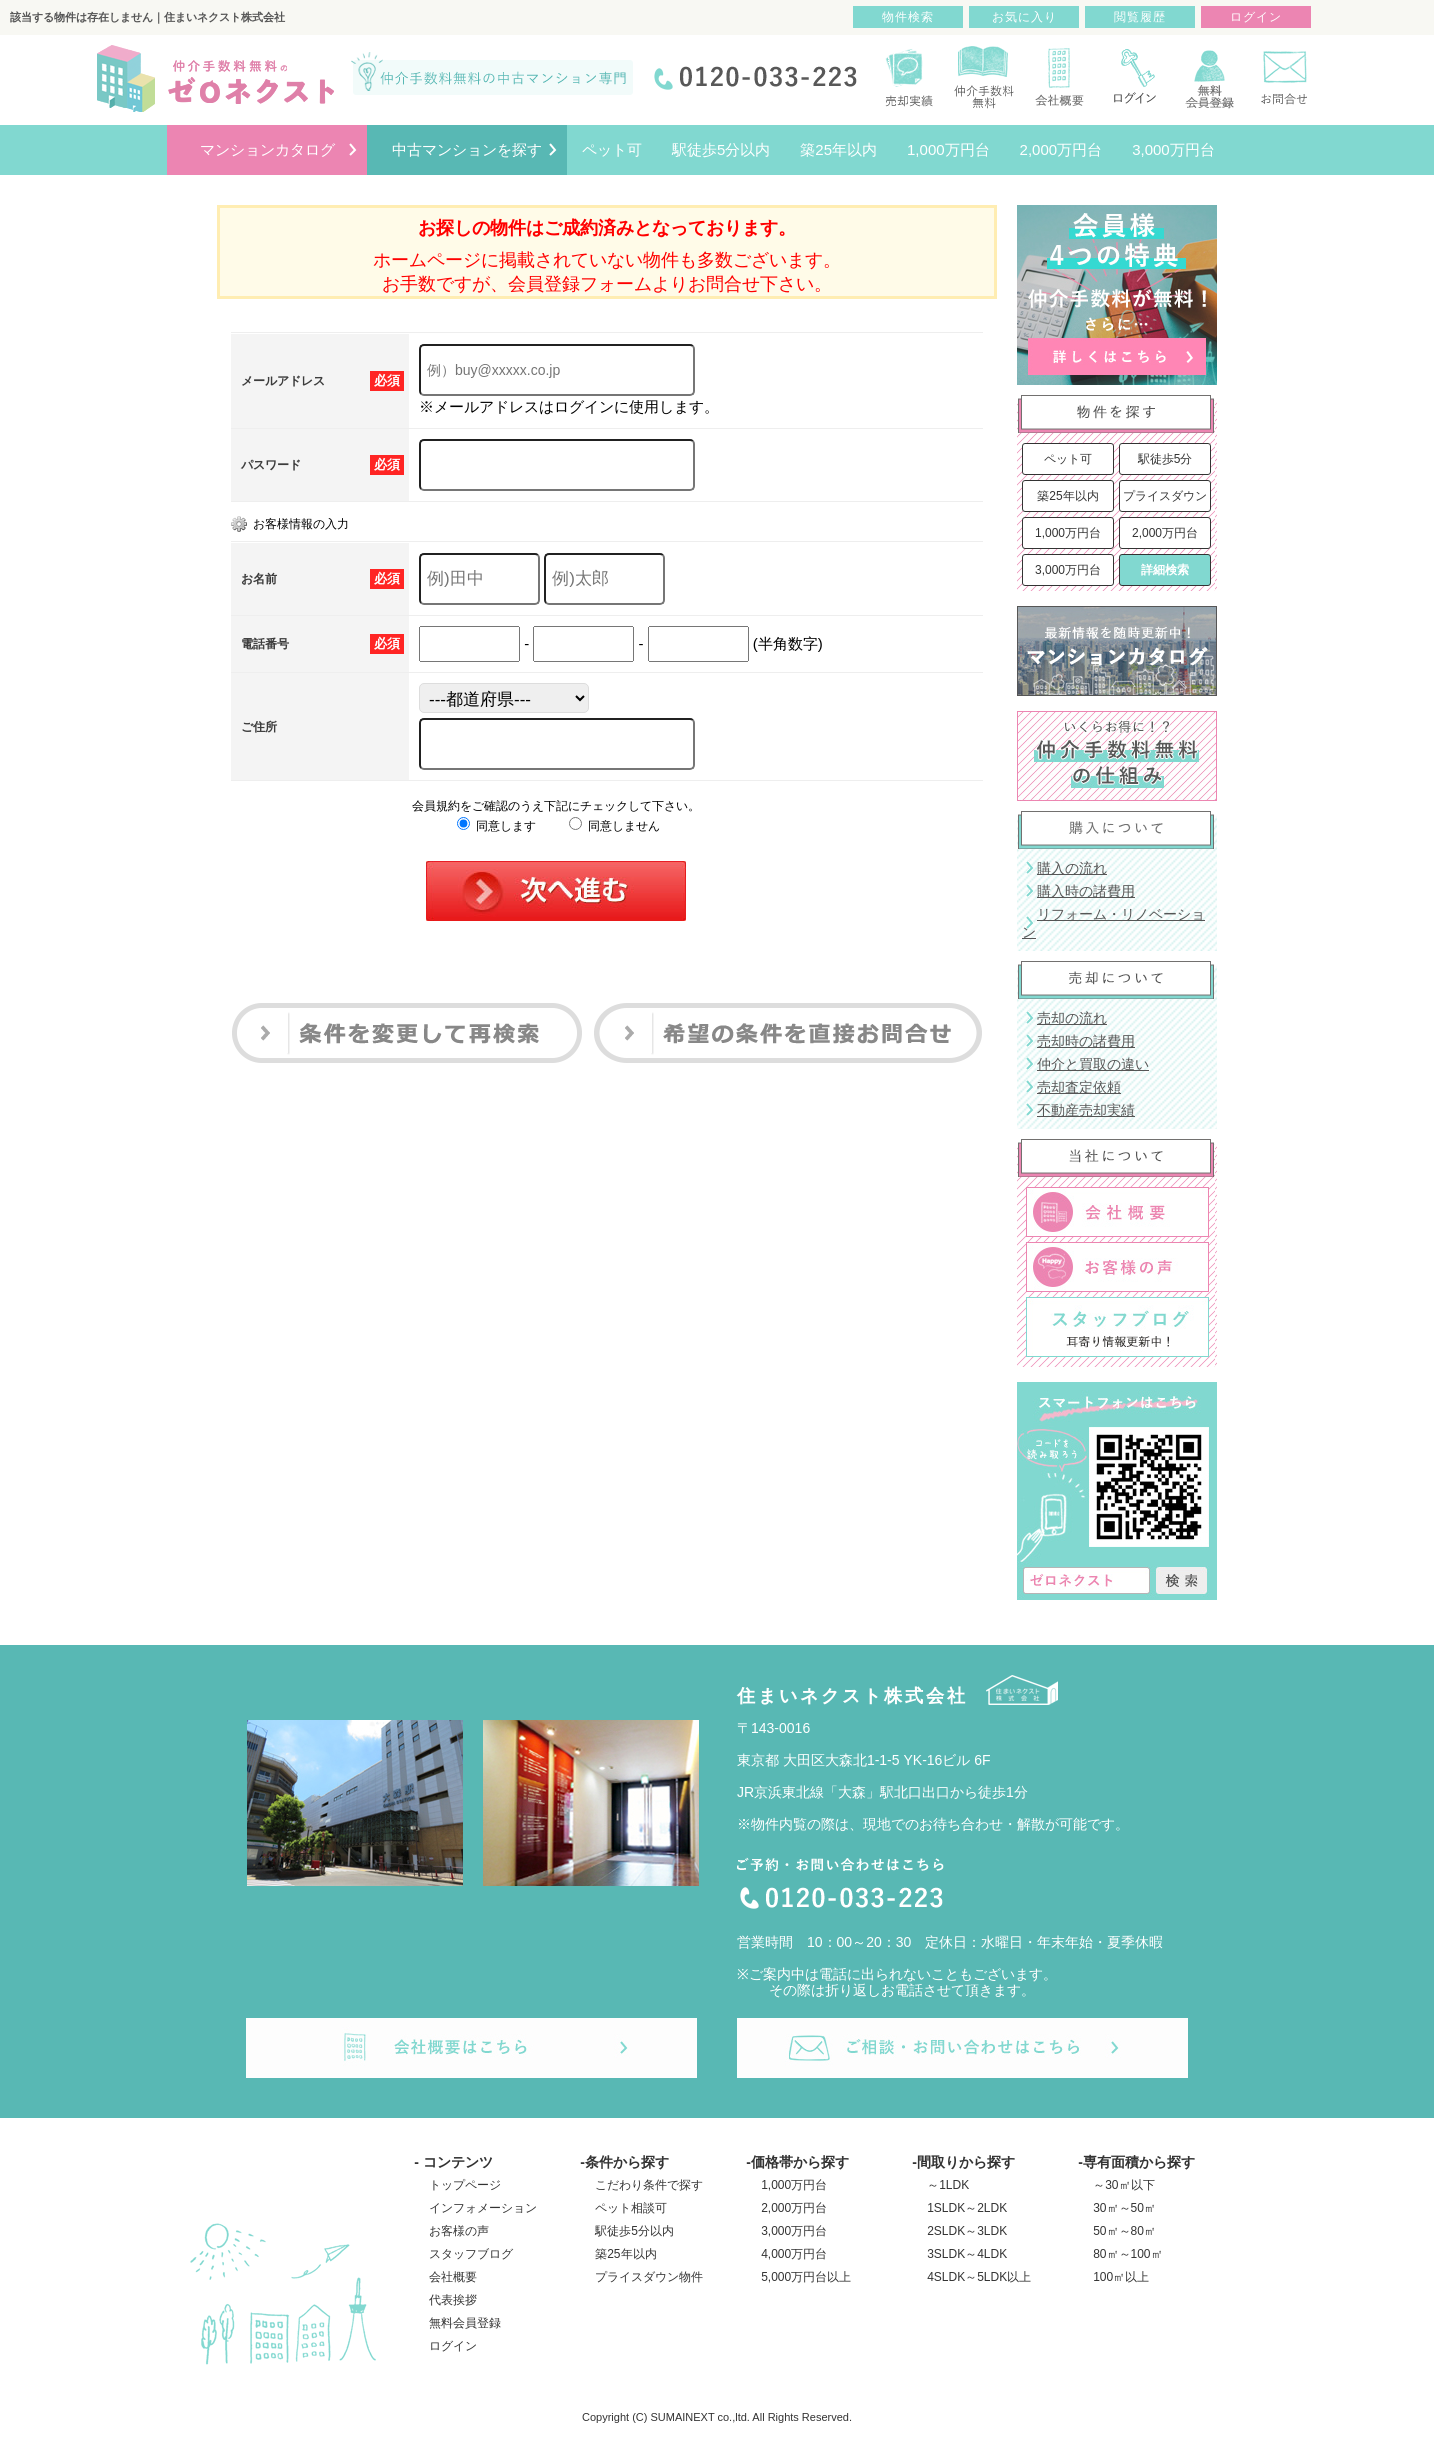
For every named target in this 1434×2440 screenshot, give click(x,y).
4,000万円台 (794, 2254)
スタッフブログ (471, 2254)
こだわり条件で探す (649, 2185)
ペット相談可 (631, 2208)
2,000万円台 (1165, 533)
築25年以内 (1067, 496)
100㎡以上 (1121, 2277)
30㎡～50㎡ (1124, 2208)
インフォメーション (483, 2208)
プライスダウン (1165, 496)
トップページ (465, 2185)
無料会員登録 (465, 2323)
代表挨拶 (453, 2300)
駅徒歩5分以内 (634, 2231)
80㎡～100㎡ (1127, 2254)
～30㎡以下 (1123, 2185)
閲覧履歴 (1140, 17)
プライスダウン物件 (649, 2277)
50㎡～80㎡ (1124, 2231)
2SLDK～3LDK (967, 2231)
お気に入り (1024, 17)
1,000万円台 (1068, 533)
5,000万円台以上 (806, 2277)
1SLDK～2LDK (967, 2208)
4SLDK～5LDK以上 (979, 2277)
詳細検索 (1165, 570)
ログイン (453, 2346)
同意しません (614, 826)
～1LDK (948, 2185)
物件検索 (908, 17)
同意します (496, 826)
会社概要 (453, 2277)
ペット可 (1068, 459)
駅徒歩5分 (1165, 459)
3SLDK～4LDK (967, 2254)
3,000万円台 (1068, 570)
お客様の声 (459, 2231)
